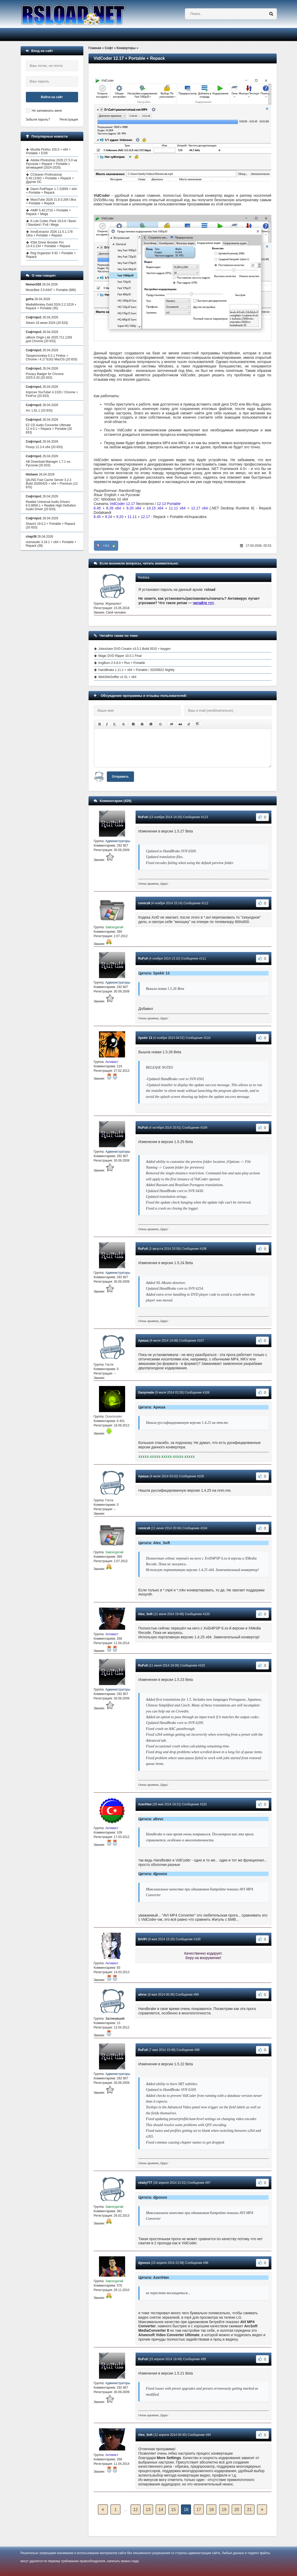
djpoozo (144, 2263)
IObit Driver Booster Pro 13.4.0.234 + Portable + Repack (48, 244)
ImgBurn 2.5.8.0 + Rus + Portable (121, 663)
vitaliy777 (145, 2183)
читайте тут (203, 603)
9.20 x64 (133, 508)
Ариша (143, 1340)
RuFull (143, 817)
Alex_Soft (145, 1614)
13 (148, 2509)
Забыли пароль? (38, 119)
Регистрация (69, 119)
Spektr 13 (145, 1038)
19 (224, 2509)
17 (198, 2509)
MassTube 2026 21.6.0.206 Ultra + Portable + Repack (51, 201)
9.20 (119, 517)
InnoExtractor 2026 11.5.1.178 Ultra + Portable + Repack (49, 233)
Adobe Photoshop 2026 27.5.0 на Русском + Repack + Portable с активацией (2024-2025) (51, 163)
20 (236, 2509)
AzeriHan (145, 1804)
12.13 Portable (168, 504)
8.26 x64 (113, 508)
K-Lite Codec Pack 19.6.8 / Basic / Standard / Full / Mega (51, 223)
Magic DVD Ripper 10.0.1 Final (120, 656)
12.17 (145, 517)
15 (173, 2509)
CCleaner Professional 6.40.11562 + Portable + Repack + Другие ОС (50, 178)
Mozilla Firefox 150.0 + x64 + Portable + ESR (48, 151)
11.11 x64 (177, 508)
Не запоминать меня (47, 110)
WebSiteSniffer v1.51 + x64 (117, 677)
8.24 (108, 517)
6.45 (97, 508)
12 (135, 2509)
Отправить (120, 776)
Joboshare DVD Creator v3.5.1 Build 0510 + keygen (134, 649)
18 (211, 2509)
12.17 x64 (199, 508)
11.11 (132, 517)
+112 (106, 545)
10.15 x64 (155, 508)
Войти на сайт (52, 97)
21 (249, 2509)
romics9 (144, 903)
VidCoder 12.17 (122, 504)
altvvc (142, 1994)
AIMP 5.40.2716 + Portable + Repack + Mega (48, 212)
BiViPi (142, 1939)
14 (161, 2509)
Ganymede (146, 1392)
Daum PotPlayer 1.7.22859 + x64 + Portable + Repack (51, 190)
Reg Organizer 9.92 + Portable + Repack (51, 255)
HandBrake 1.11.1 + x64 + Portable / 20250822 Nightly (136, 670)
